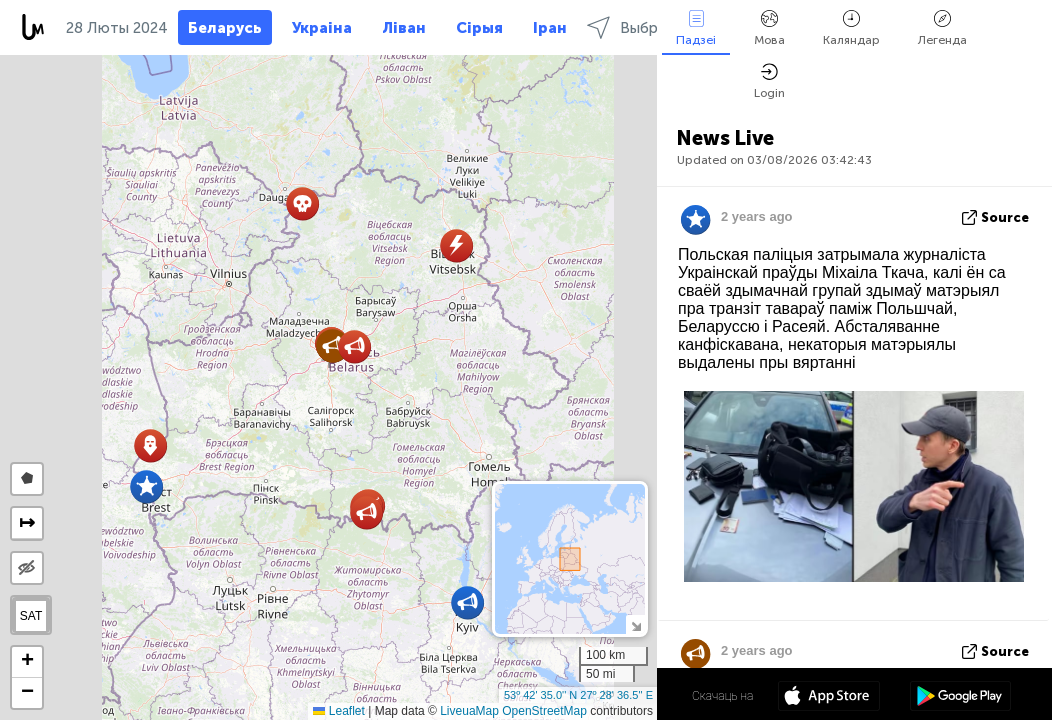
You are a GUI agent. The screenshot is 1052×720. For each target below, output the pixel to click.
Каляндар (851, 28)
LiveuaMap (469, 711)
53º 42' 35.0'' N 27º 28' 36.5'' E (578, 695)
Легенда (942, 28)
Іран (550, 28)
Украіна (322, 28)
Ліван (404, 28)
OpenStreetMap (544, 711)
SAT (31, 616)
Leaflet (338, 711)
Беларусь (225, 28)
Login (769, 81)
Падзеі (696, 28)
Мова (769, 28)
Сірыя (479, 28)
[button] (467, 602)
